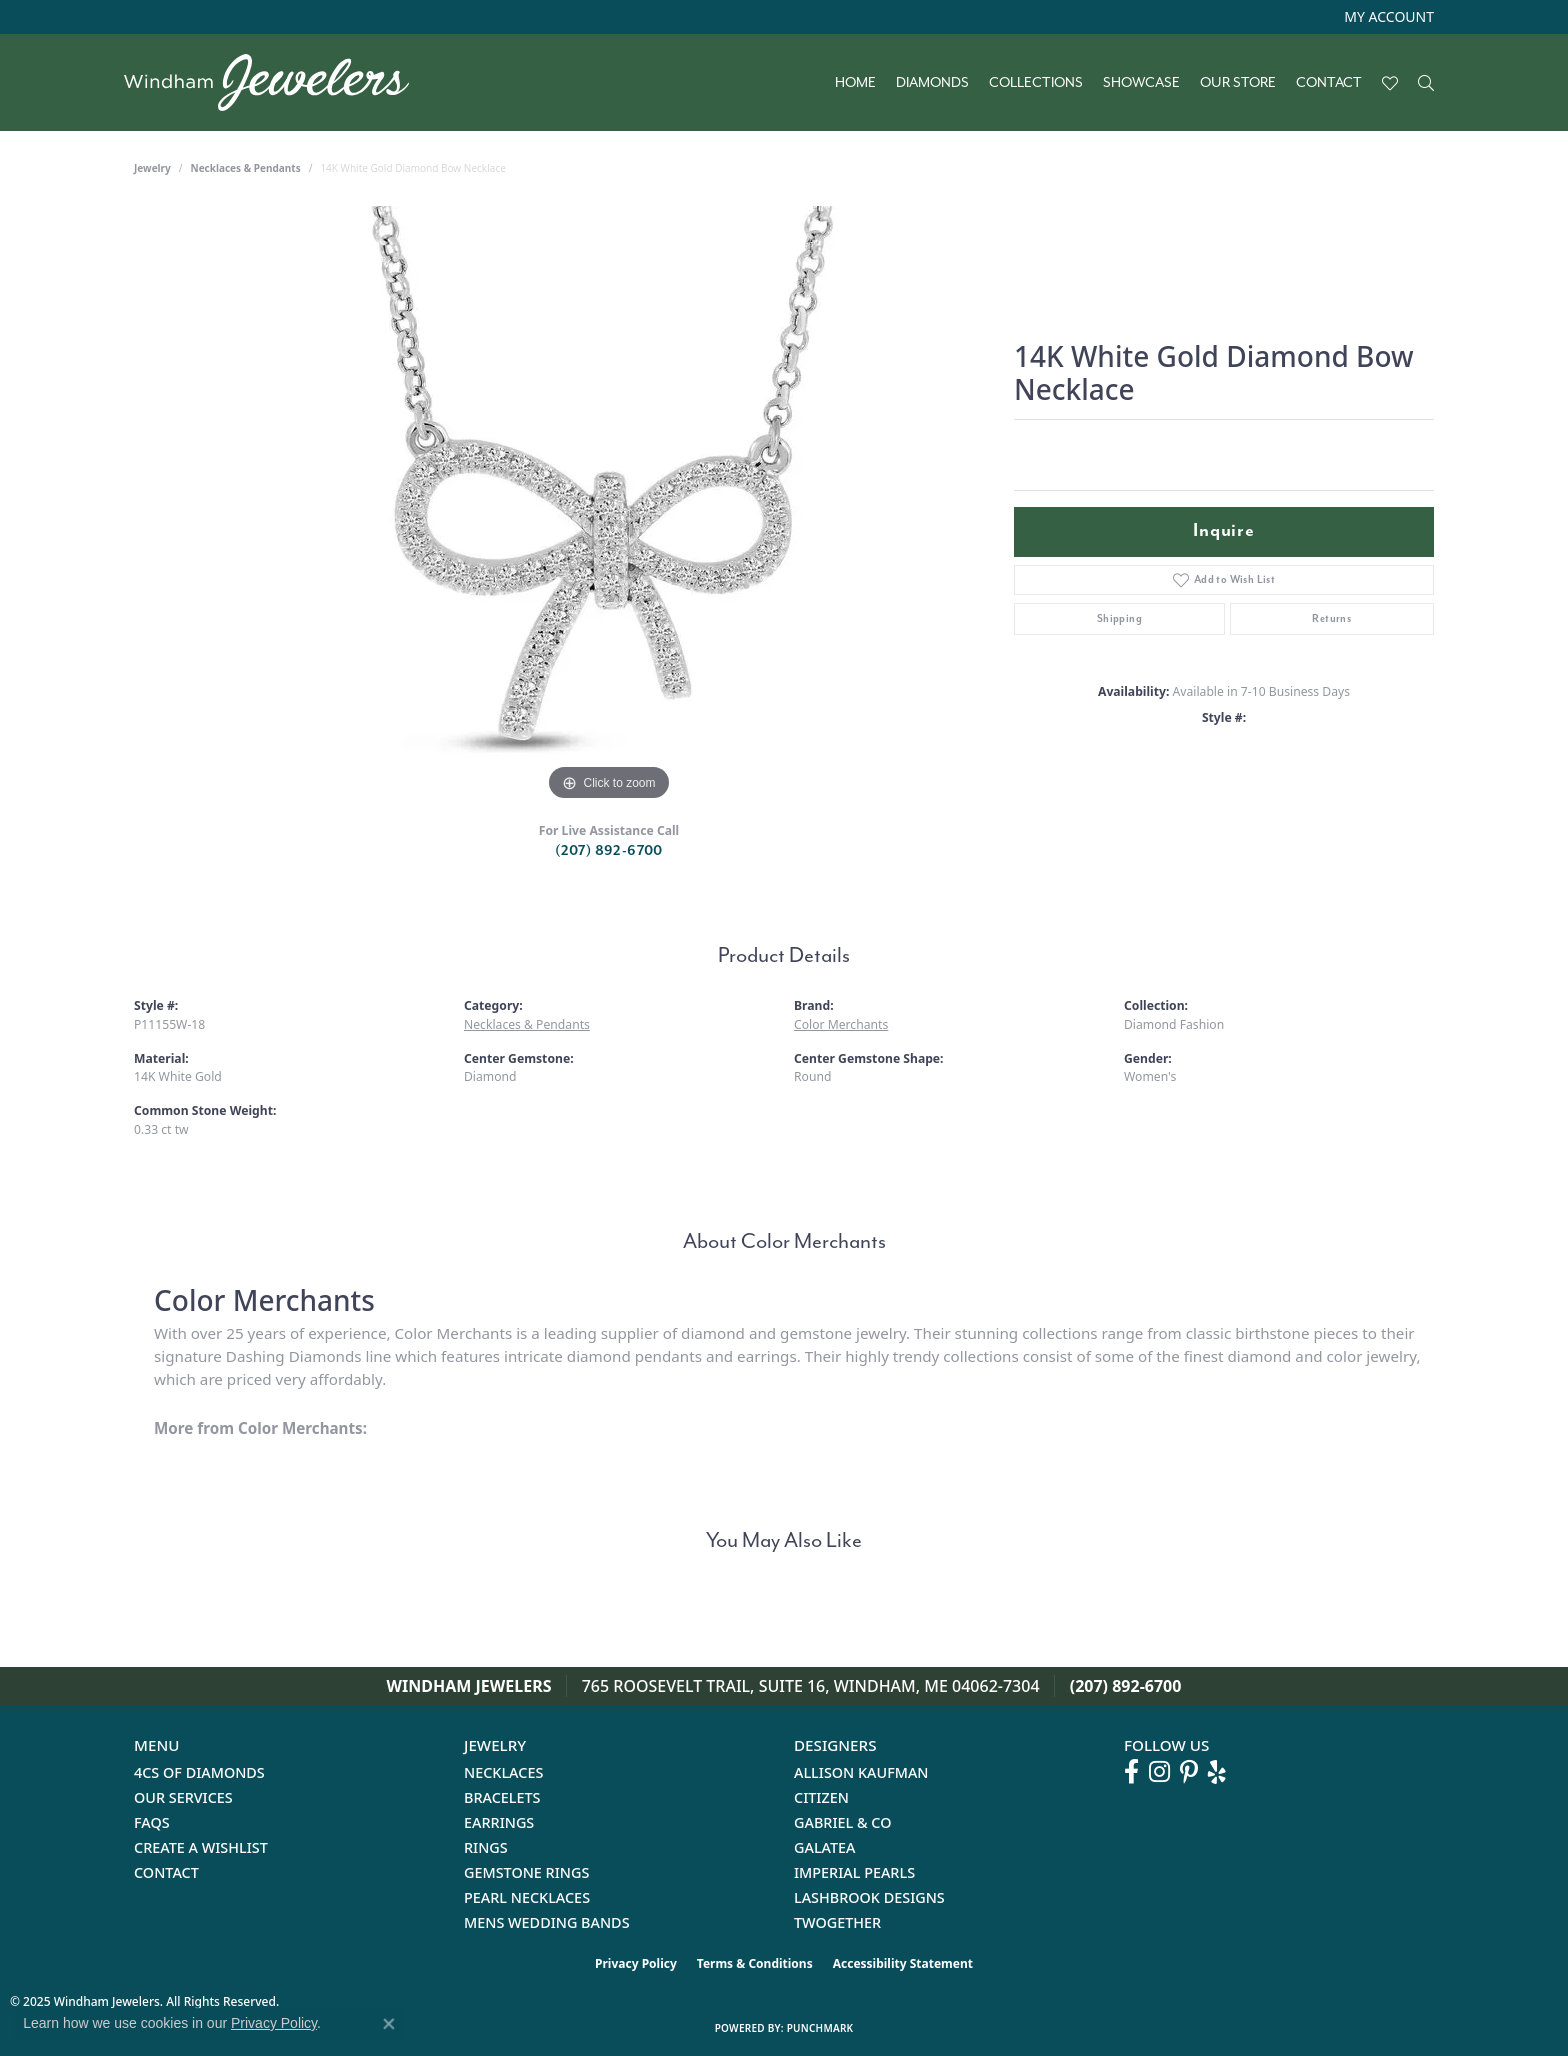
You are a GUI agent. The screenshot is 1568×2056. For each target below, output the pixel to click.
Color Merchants (841, 1024)
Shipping (1119, 618)
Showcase (1141, 83)
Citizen (821, 1797)
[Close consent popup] (389, 2024)
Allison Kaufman (861, 1772)
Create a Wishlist (201, 1847)
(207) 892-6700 (609, 850)
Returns (1331, 618)
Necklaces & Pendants (246, 168)
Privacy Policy (636, 1963)
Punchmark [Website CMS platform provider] (820, 2028)
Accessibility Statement (903, 1963)
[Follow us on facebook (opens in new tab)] (1131, 1772)
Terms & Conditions (755, 1963)
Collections (1036, 83)
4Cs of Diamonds (199, 1772)
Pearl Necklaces (527, 1897)
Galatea (825, 1847)
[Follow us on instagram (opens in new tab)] (1159, 1772)
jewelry (152, 168)
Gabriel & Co (842, 1822)
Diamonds (932, 83)
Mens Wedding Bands (547, 1922)
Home (855, 83)
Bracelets (502, 1797)
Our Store (1238, 83)
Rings (486, 1847)
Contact (1329, 83)
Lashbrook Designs (869, 1897)
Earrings (499, 1822)
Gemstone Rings (526, 1872)
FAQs (152, 1822)
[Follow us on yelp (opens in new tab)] (1217, 1772)
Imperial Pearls (854, 1872)
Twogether (837, 1922)
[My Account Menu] (1389, 17)
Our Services (183, 1797)
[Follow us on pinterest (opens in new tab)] (1189, 1772)
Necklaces (503, 1772)
